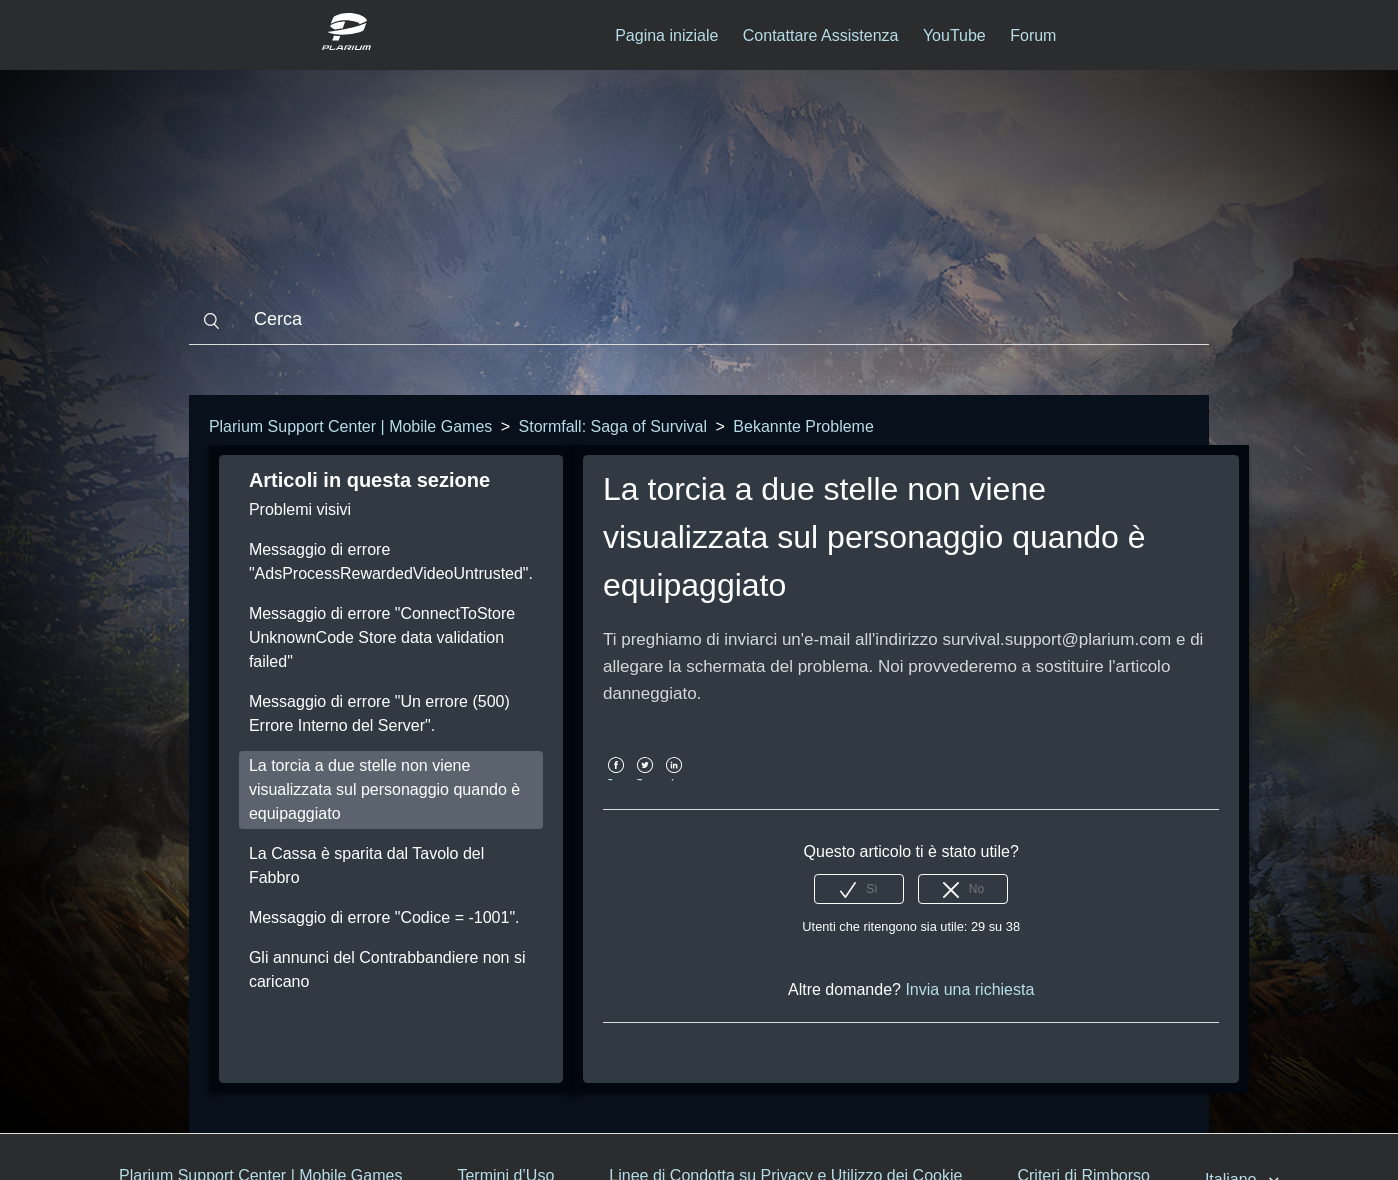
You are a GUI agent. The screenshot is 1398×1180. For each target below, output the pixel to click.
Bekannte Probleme (803, 426)
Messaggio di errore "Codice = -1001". (384, 917)
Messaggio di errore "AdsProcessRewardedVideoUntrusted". (391, 561)
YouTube (954, 35)
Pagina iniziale (666, 35)
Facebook (615, 779)
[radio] (859, 889)
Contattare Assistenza (821, 35)
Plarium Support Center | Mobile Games (350, 426)
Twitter (644, 779)
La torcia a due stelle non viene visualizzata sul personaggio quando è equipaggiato (384, 789)
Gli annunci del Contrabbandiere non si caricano (387, 969)
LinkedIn (674, 779)
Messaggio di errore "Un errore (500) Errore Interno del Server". (379, 713)
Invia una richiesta (969, 989)
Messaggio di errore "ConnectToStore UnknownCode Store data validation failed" (382, 637)
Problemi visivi (300, 509)
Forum (1033, 35)
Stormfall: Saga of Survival (613, 426)
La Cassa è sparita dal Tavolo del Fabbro (366, 865)
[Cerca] (699, 320)
